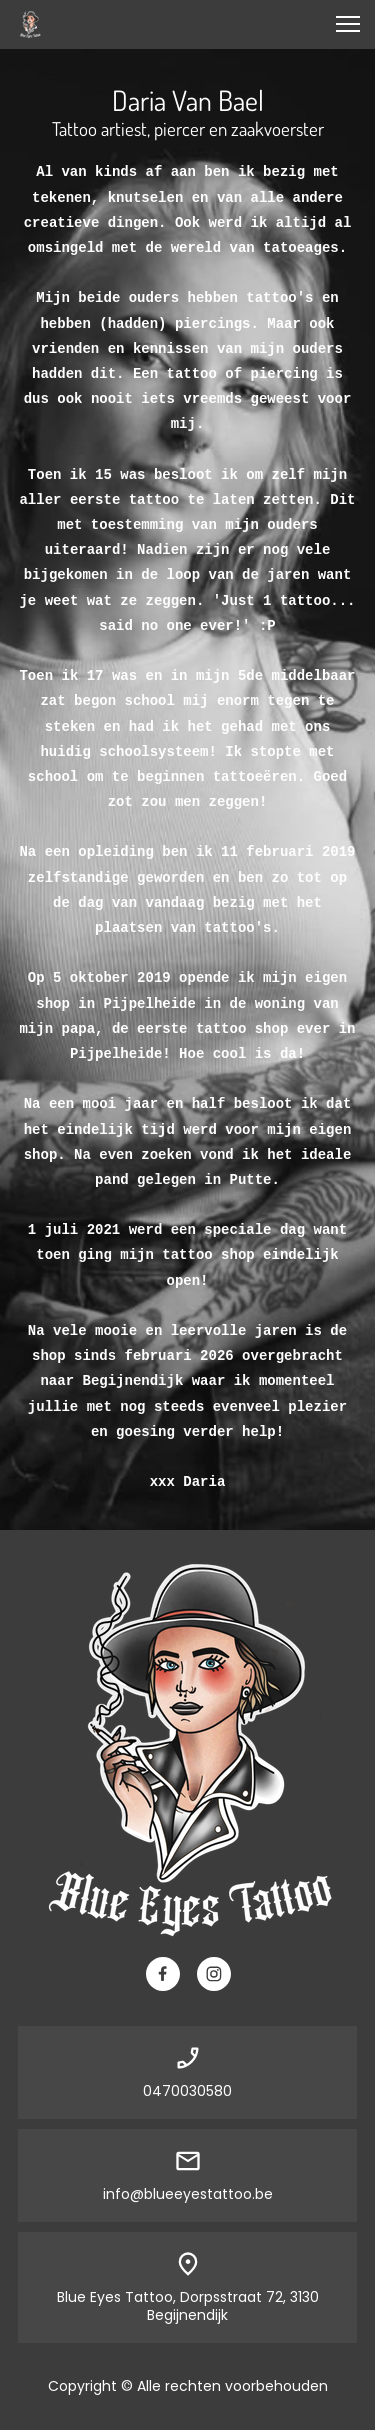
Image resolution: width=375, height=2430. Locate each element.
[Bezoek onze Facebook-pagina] (163, 1974)
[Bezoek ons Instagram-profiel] (214, 1974)
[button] (348, 24)
